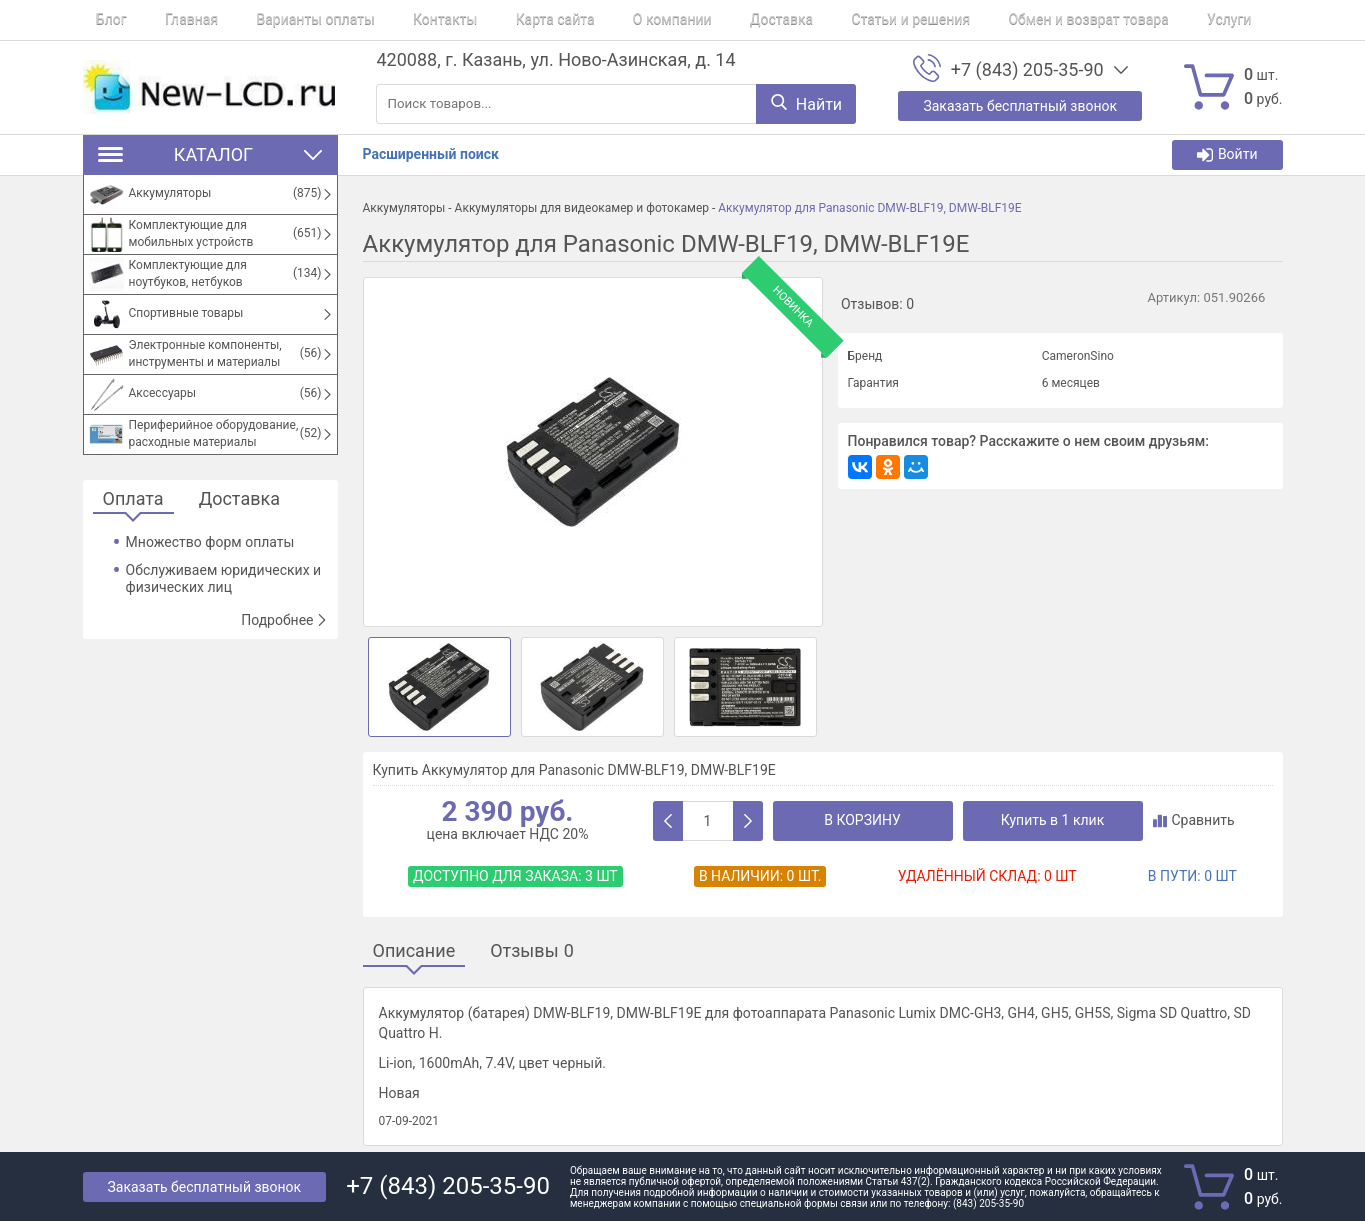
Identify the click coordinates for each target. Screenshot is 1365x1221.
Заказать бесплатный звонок (205, 1187)
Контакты (392, 20)
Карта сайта (488, 20)
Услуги (1096, 20)
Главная (164, 20)
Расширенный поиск (431, 154)
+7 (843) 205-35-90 (1027, 70)
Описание (414, 951)
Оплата (133, 499)
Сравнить (1194, 820)
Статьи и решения (804, 20)
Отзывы (532, 951)
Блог (98, 20)
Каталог (210, 154)
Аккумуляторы (404, 208)
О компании (592, 20)
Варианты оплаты (276, 20)
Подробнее (284, 620)
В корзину (862, 820)
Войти (1227, 154)
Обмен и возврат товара (969, 20)
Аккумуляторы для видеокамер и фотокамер (582, 208)
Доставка (688, 20)
